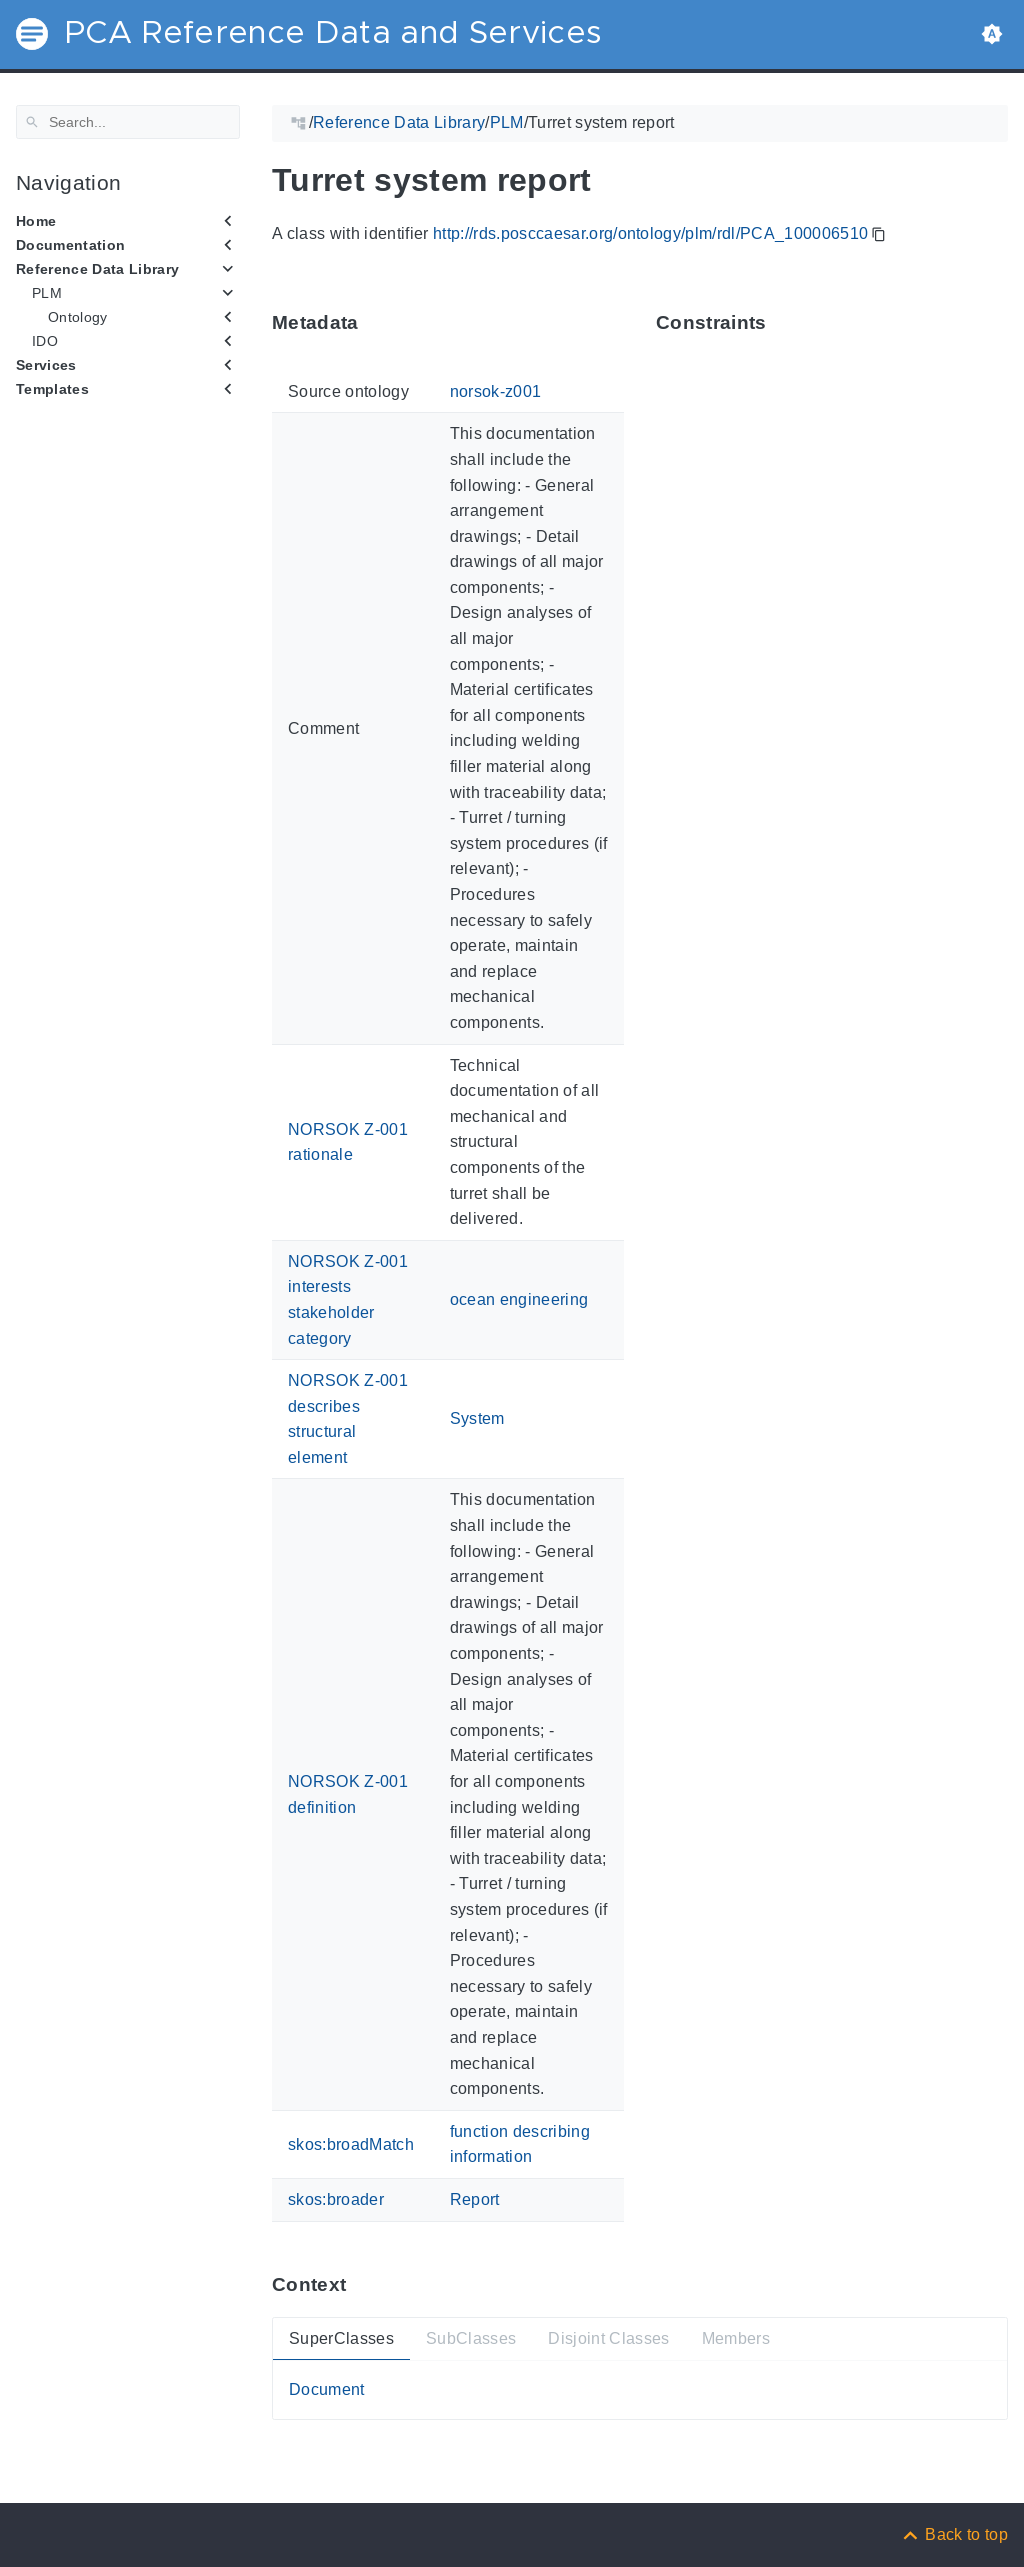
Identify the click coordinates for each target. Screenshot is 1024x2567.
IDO (45, 341)
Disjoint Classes (608, 2337)
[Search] (128, 122)
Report (475, 2199)
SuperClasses (341, 2337)
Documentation (70, 245)
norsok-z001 (496, 391)
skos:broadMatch (351, 2143)
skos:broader (336, 2199)
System (477, 1418)
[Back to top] (954, 2534)
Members (736, 2337)
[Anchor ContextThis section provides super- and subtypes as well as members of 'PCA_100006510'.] (361, 2284)
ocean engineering (519, 1299)
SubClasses (471, 2337)
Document (327, 2389)
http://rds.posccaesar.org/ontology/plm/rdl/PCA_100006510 (650, 233)
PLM (47, 293)
